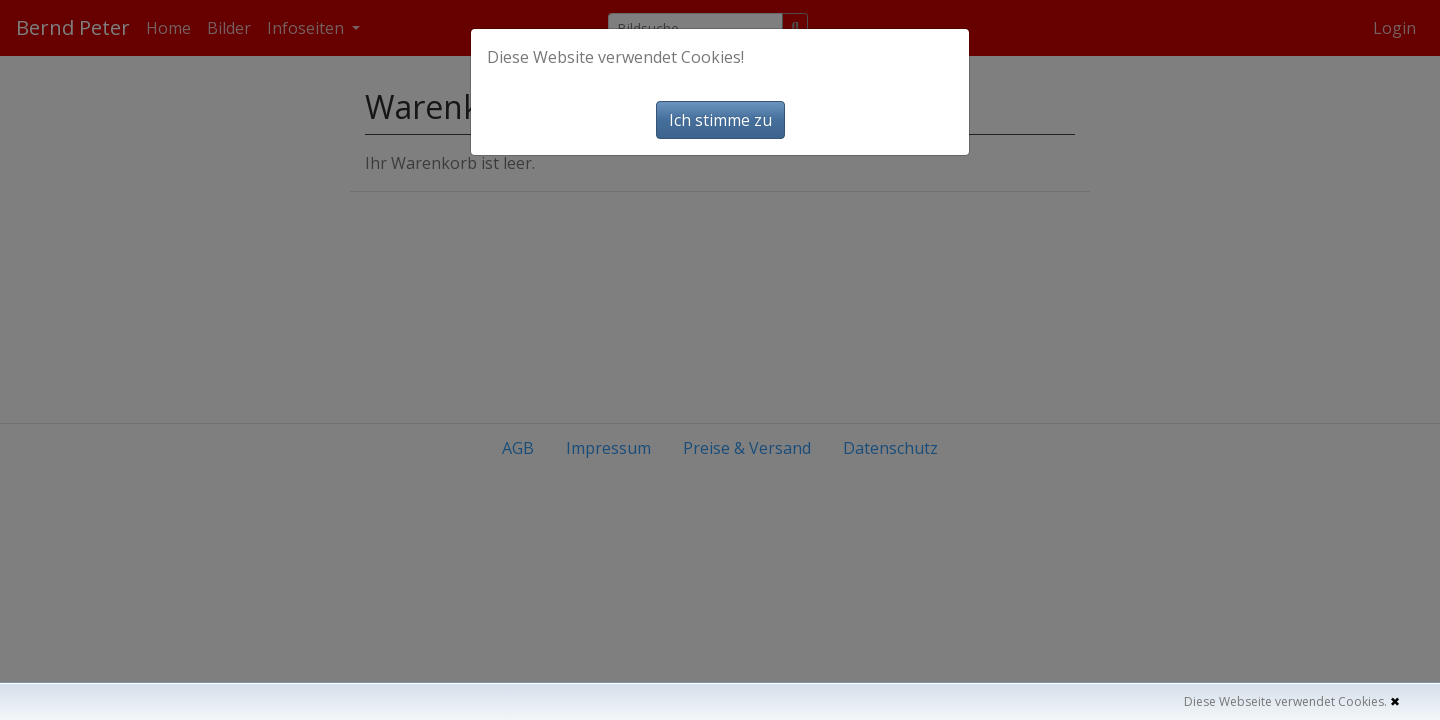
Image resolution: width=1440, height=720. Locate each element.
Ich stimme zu (720, 120)
